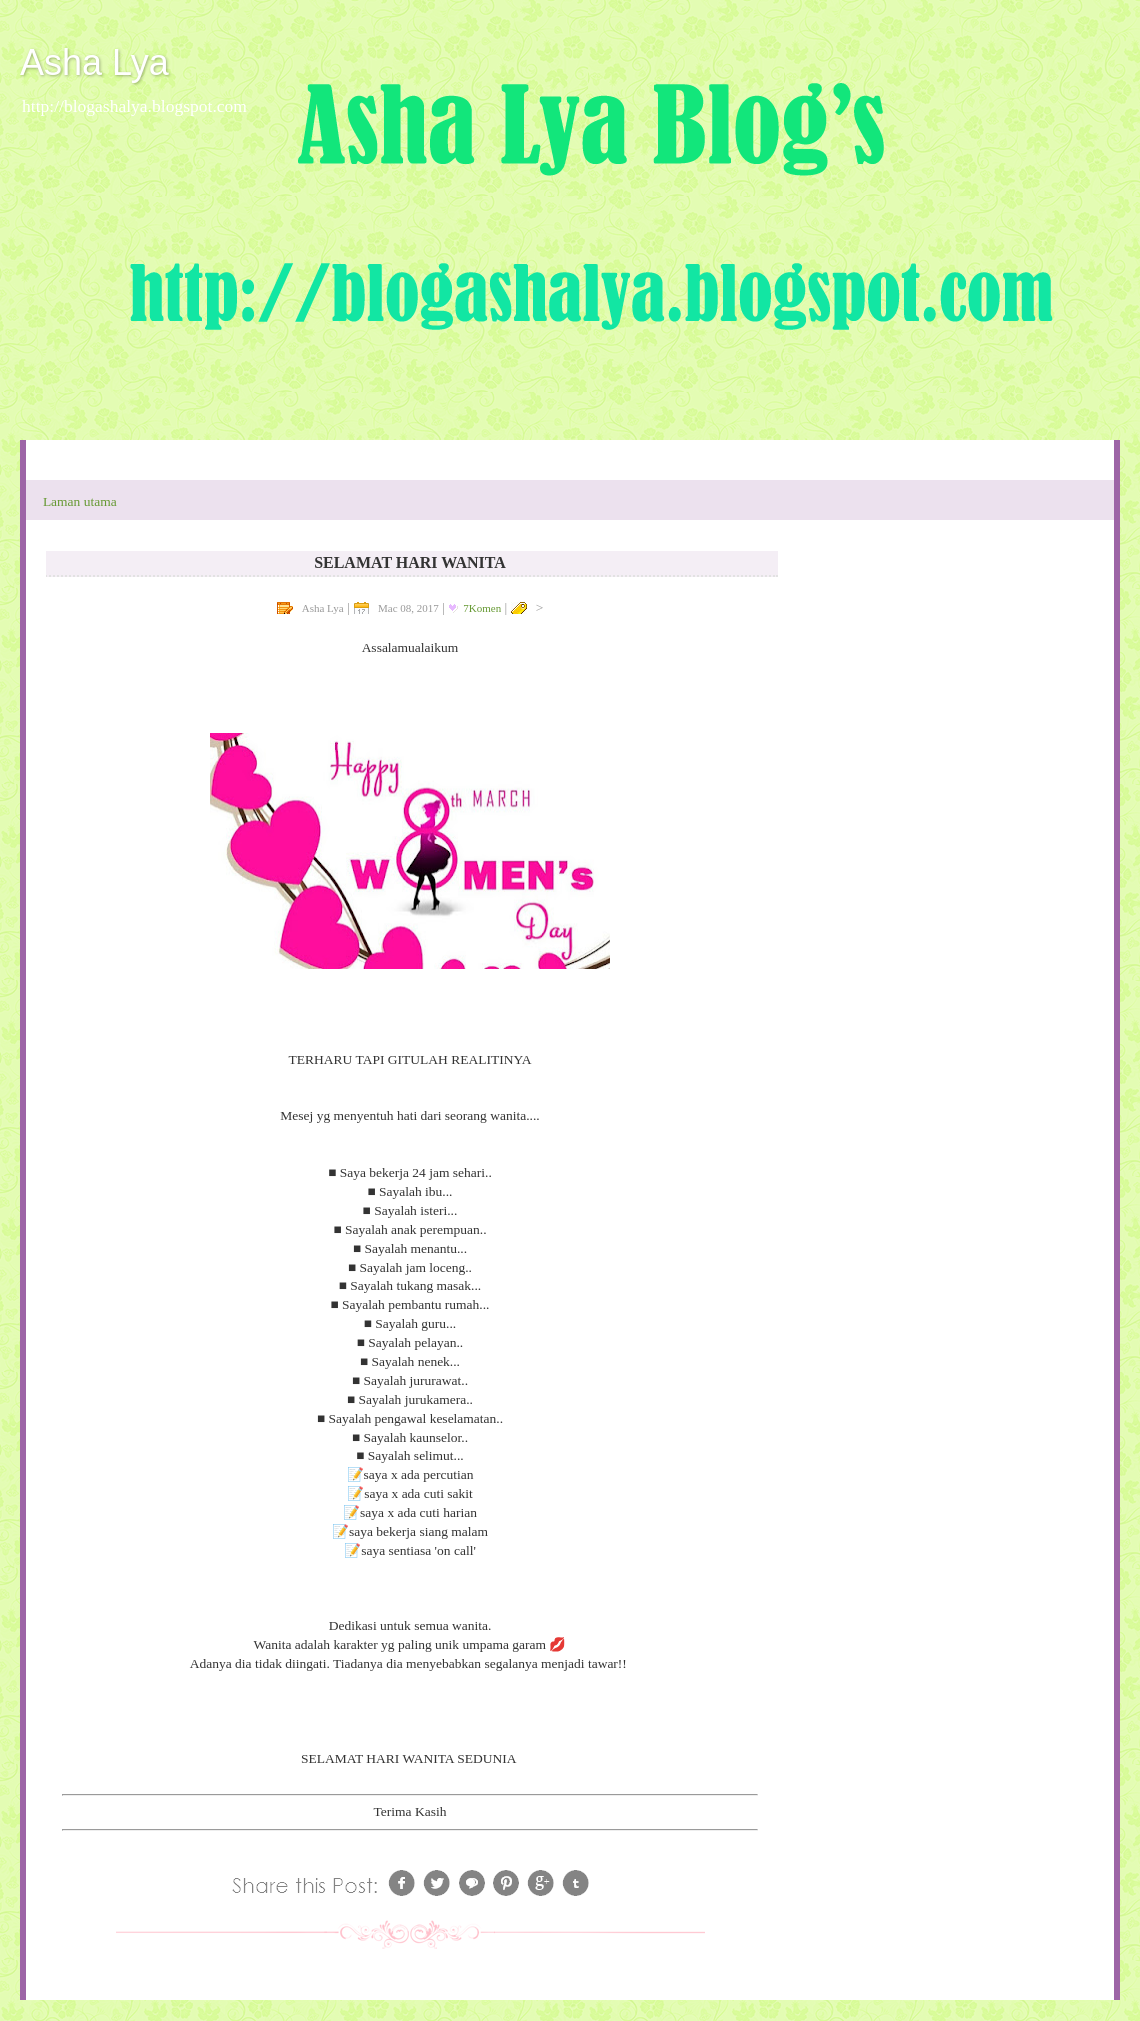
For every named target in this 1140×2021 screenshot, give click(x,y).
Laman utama (80, 501)
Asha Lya (94, 62)
